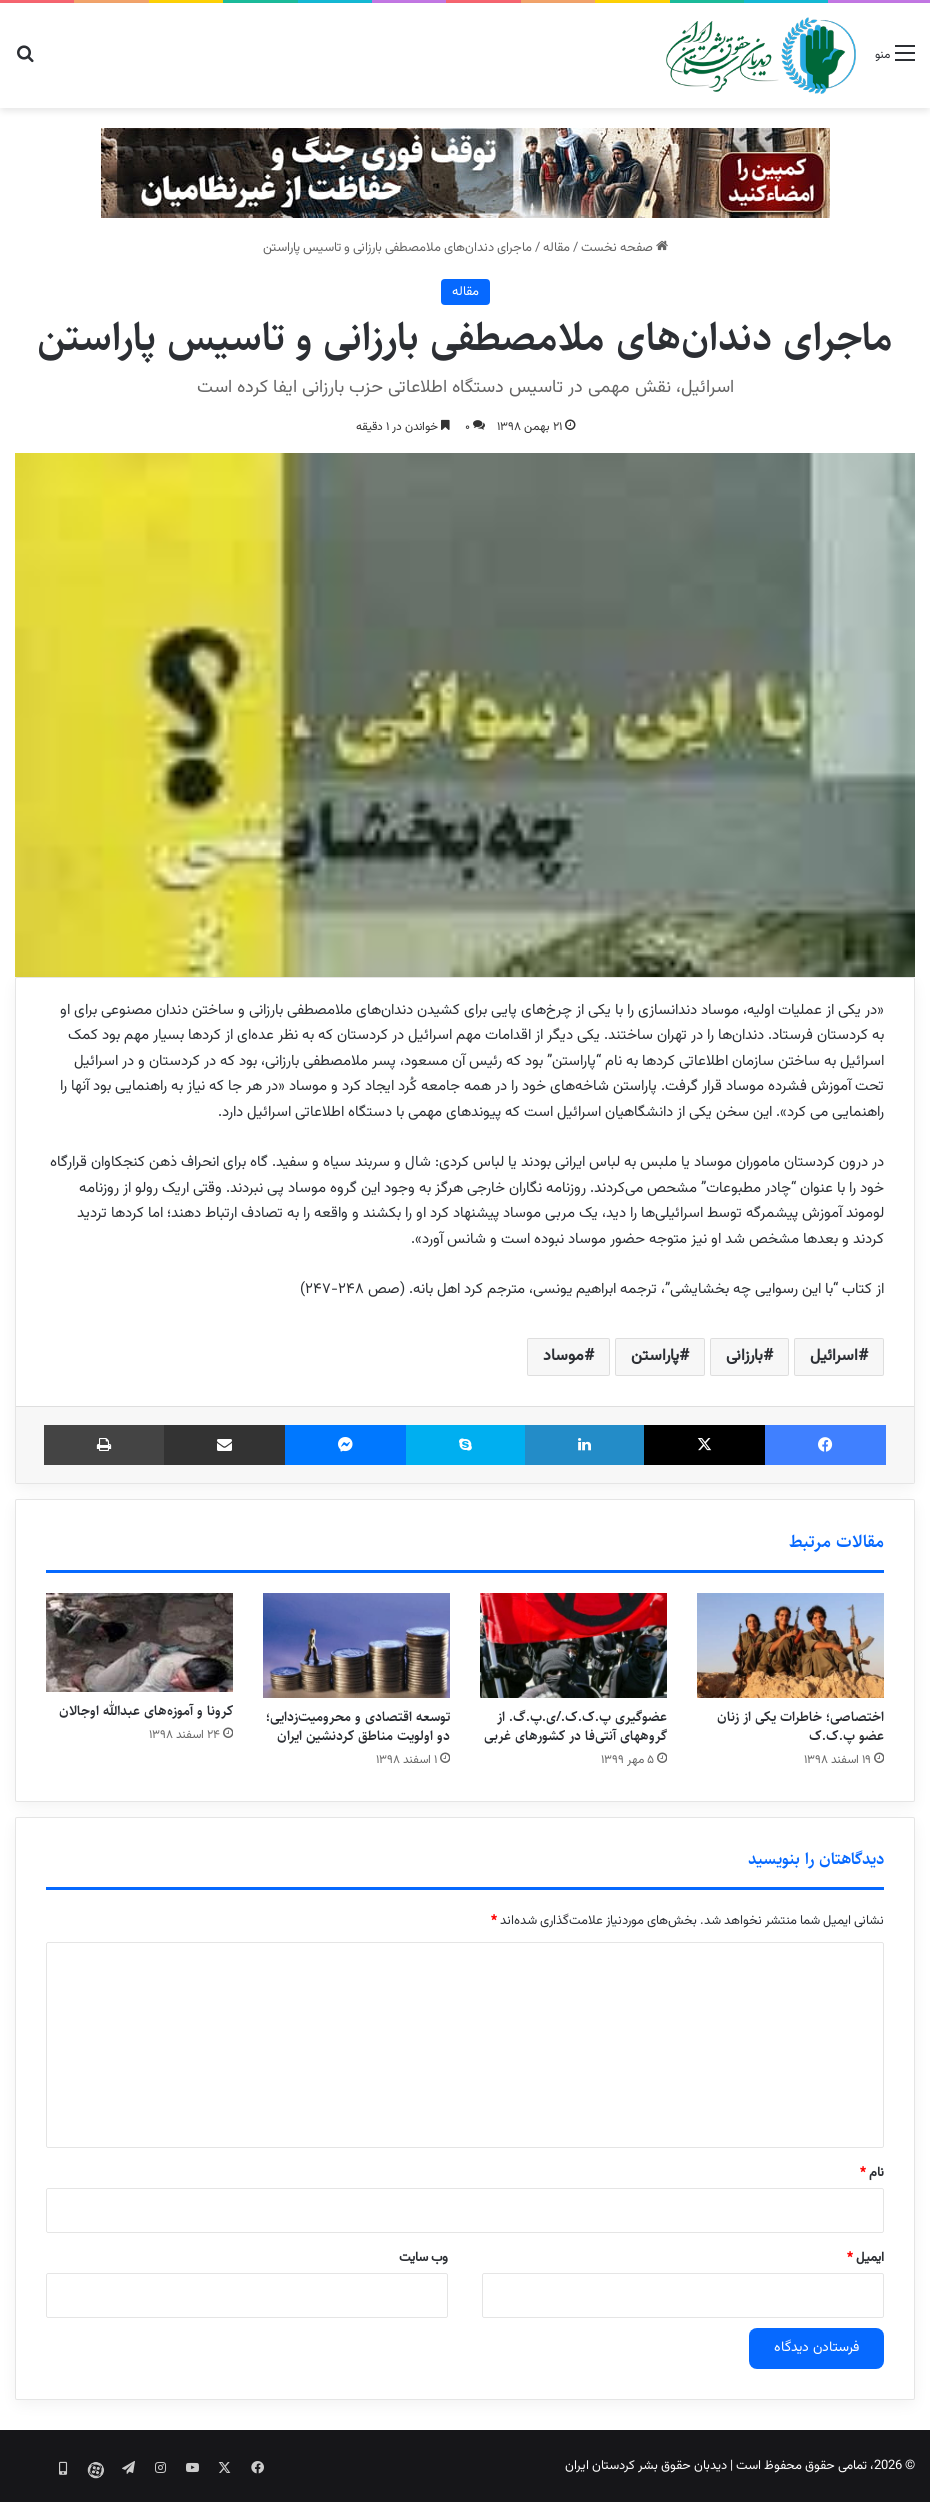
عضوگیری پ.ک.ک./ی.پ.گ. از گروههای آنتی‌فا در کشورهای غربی (575, 1726)
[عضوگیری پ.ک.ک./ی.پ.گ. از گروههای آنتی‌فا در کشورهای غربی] (573, 1645)
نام (872, 2173)
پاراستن (655, 1356)
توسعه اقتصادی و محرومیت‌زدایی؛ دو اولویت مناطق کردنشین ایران (358, 1726)
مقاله (556, 248)
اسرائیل (834, 1356)
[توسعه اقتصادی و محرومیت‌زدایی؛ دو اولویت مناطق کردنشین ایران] (356, 1645)
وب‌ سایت (423, 2258)
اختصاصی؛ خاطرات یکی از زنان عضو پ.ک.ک (800, 1726)
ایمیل (865, 2258)
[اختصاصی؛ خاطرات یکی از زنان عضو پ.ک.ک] (790, 1645)
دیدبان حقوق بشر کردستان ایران (646, 2466)
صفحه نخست (624, 248)
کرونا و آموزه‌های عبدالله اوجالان (146, 1711)
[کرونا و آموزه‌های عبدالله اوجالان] (139, 1643)
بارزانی (744, 1356)
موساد (563, 1356)
